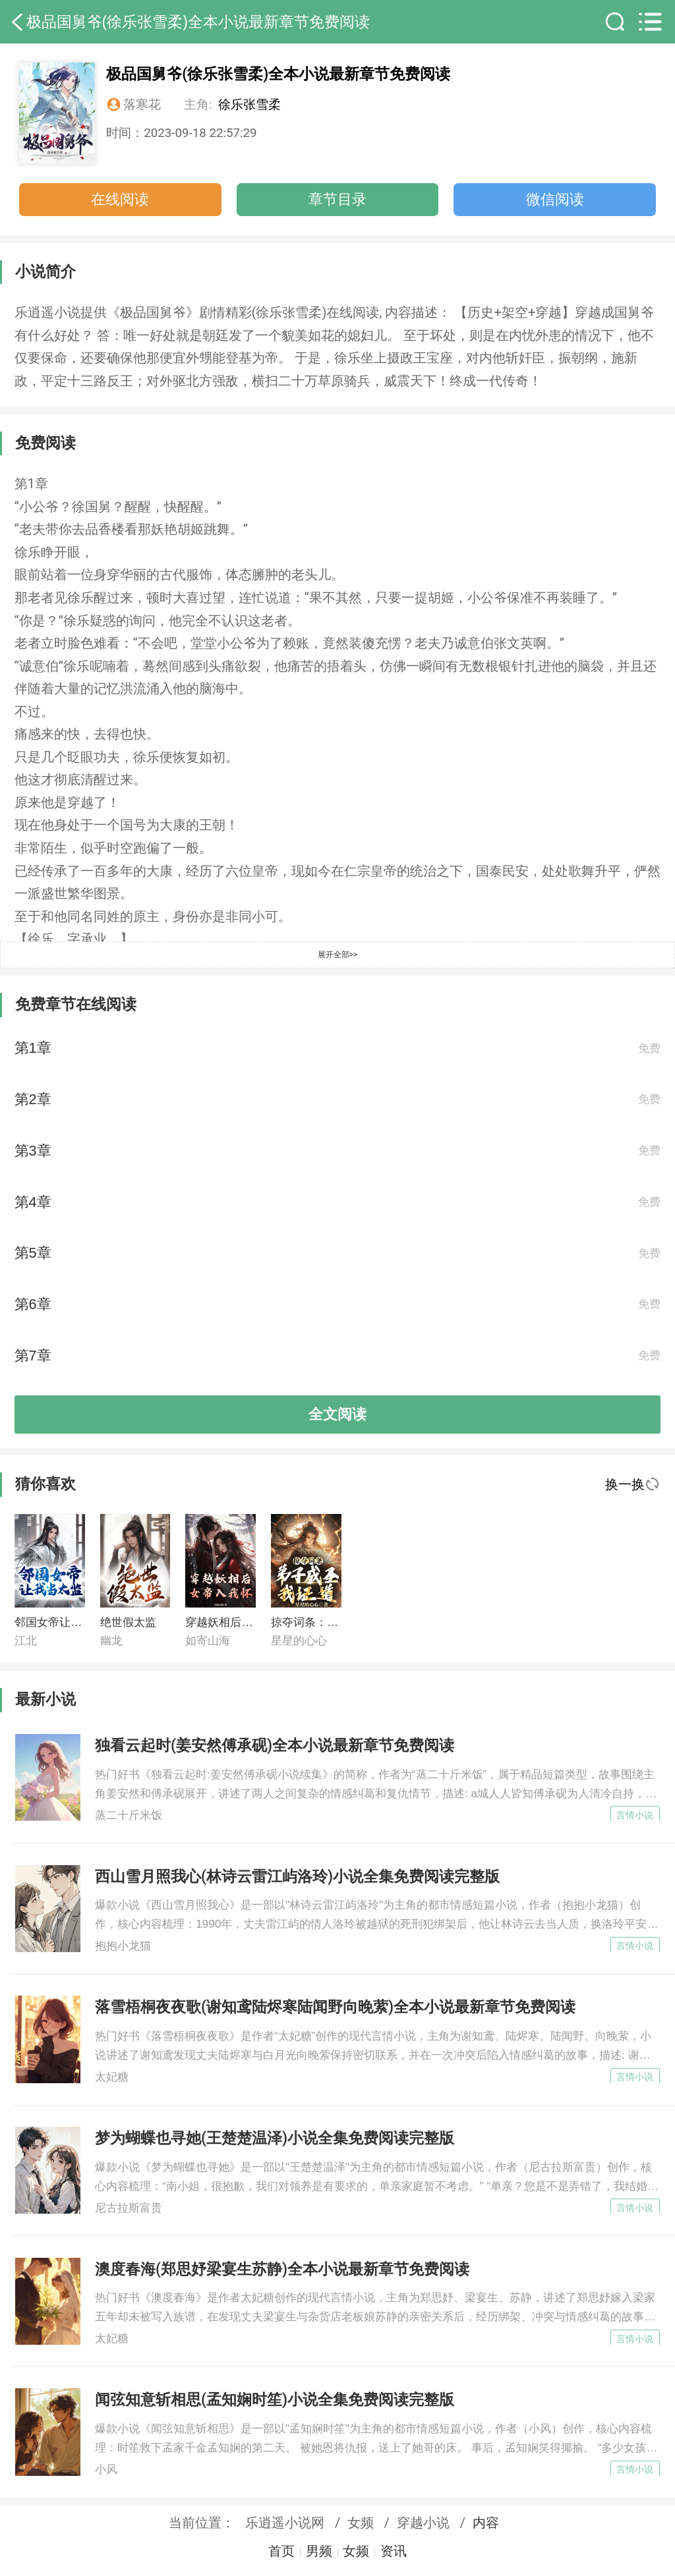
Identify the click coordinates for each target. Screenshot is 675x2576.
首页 (281, 2551)
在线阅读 (120, 199)
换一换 (632, 1484)
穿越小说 (423, 2522)
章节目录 (337, 199)
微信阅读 (555, 199)
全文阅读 (337, 1414)
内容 (486, 2522)
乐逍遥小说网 (284, 2522)
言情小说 (634, 1815)
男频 (319, 2551)
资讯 (393, 2551)
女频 (360, 2522)
